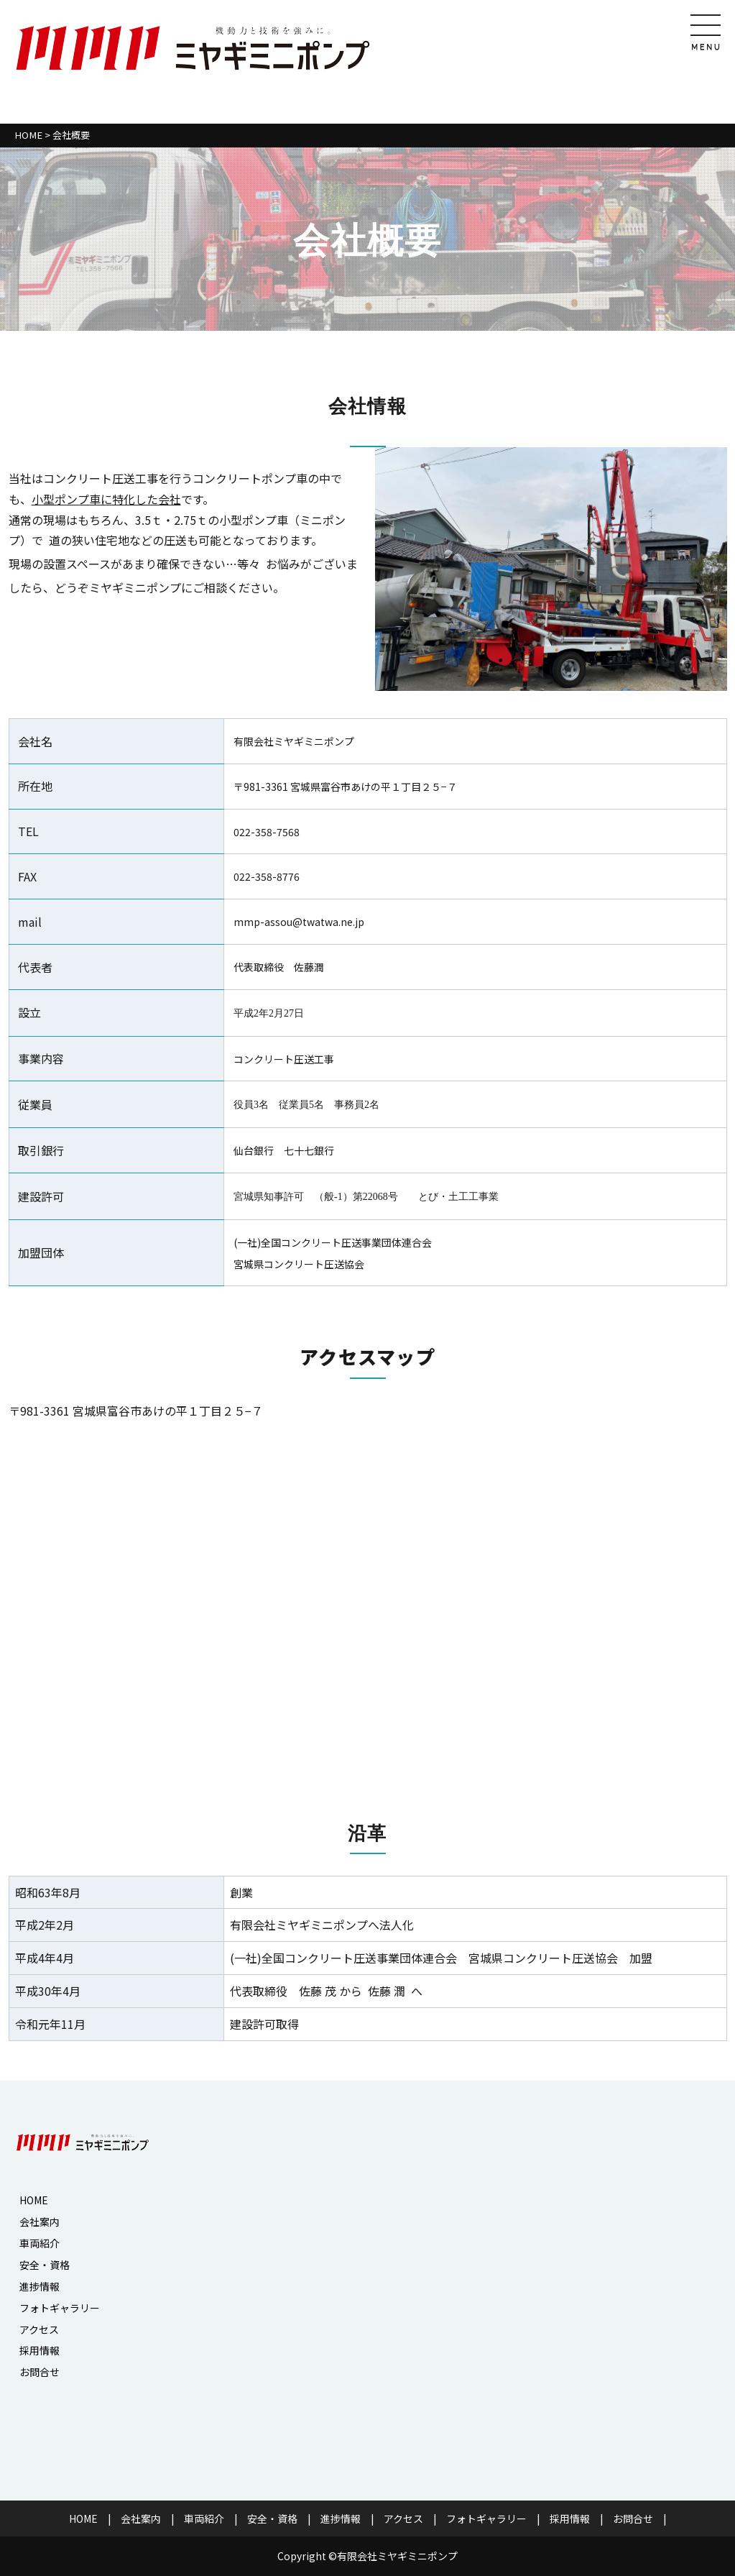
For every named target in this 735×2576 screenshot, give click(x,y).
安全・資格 (44, 2265)
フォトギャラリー (59, 2308)
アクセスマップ (367, 1356)
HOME (28, 135)
